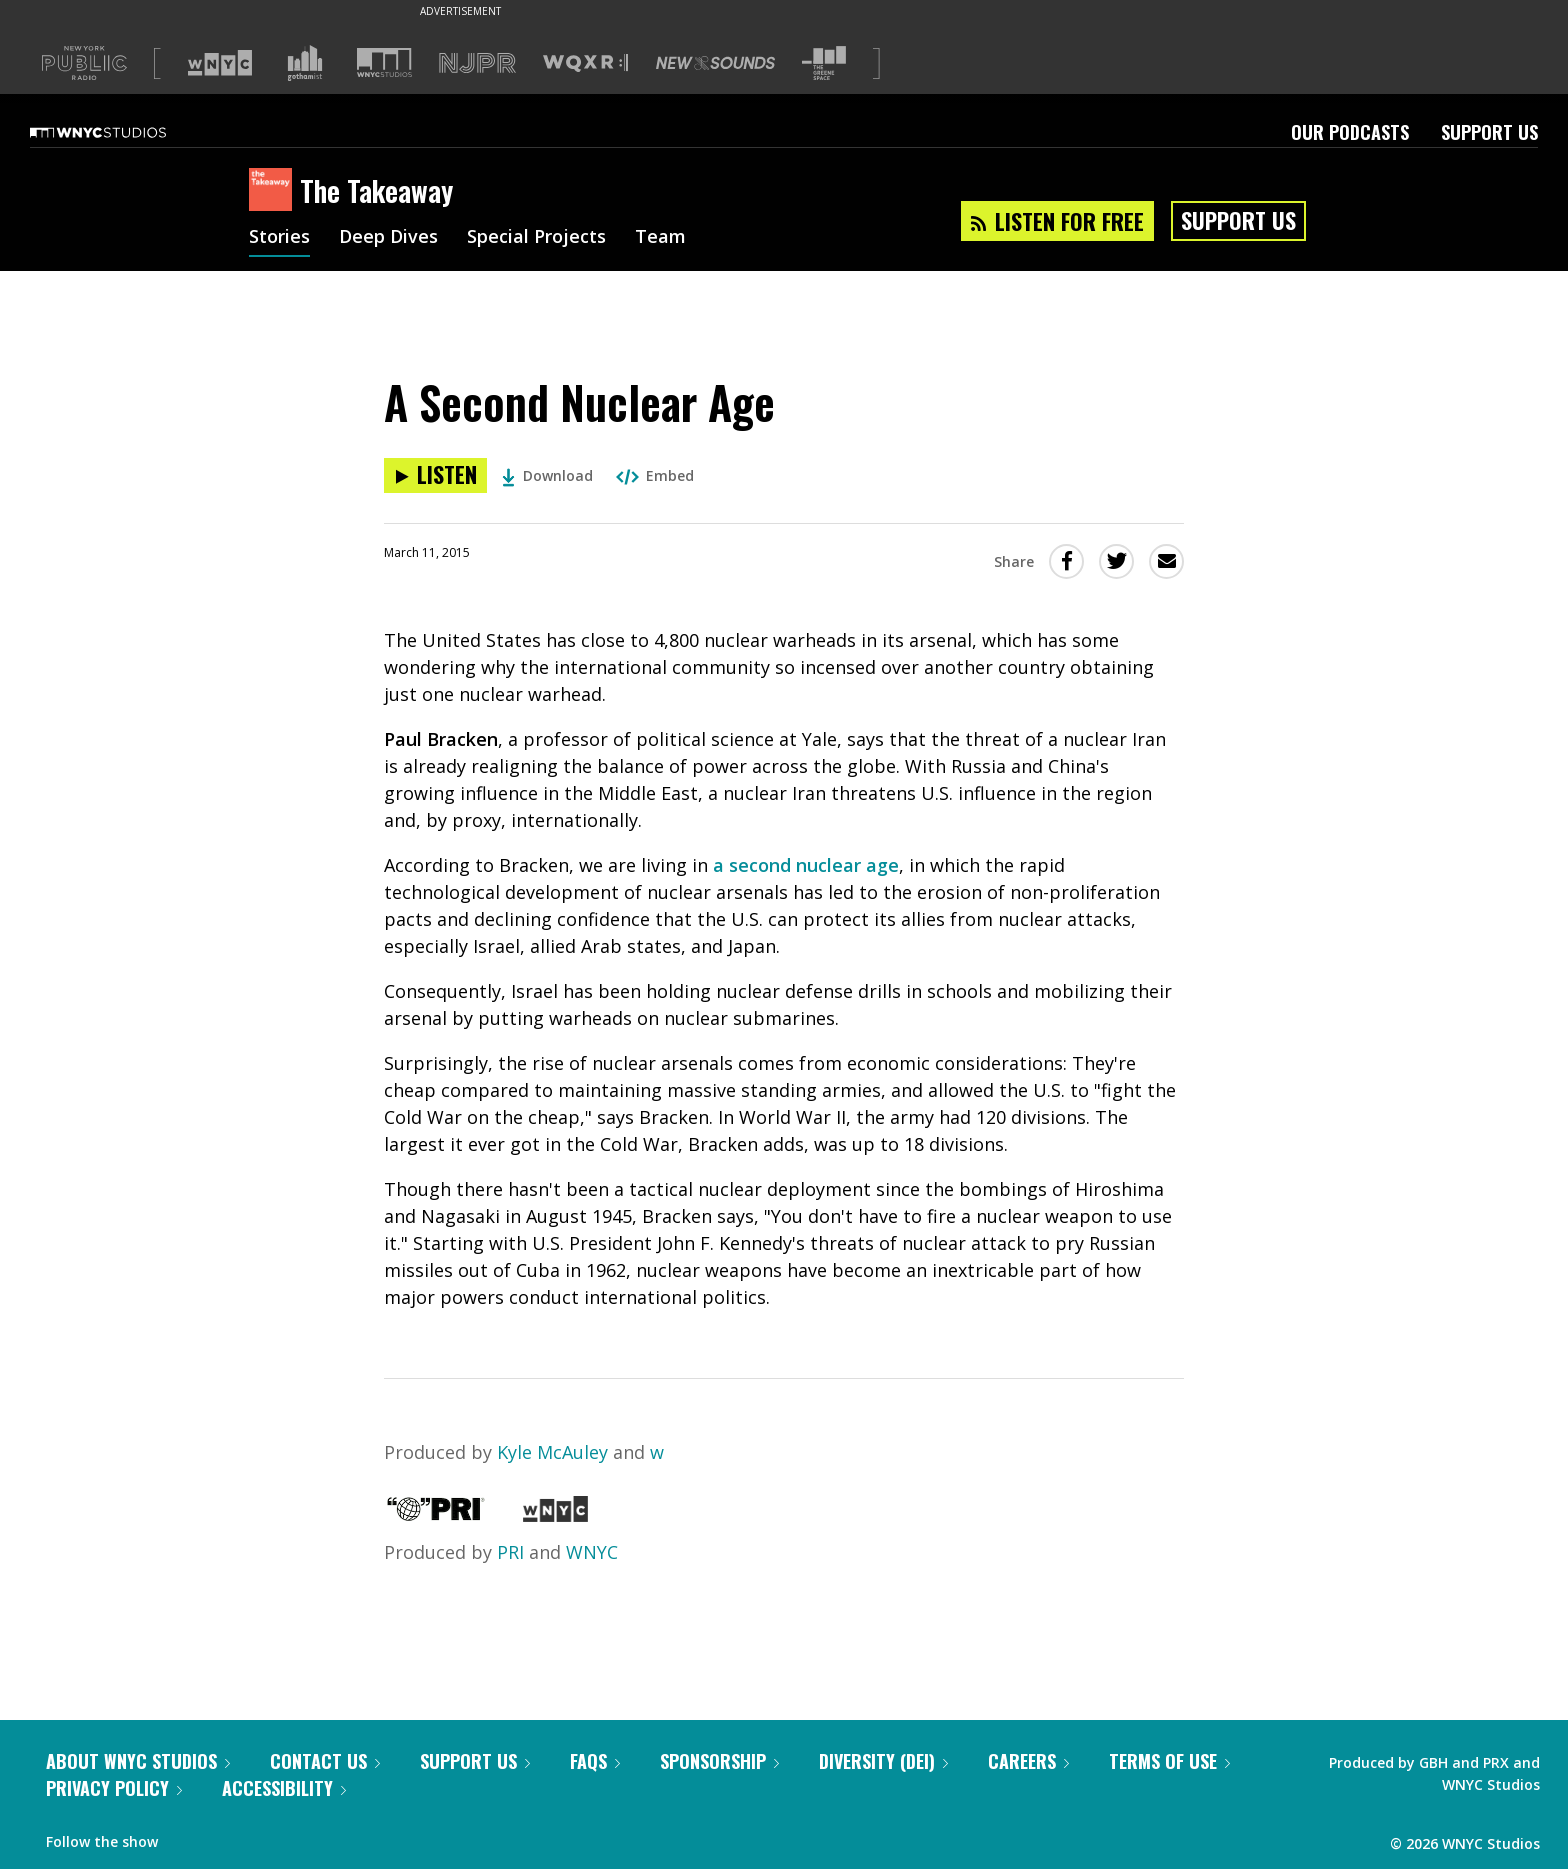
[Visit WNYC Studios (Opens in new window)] (384, 62)
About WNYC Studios (138, 1761)
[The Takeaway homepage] (274, 191)
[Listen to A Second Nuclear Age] (435, 475)
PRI (510, 1552)
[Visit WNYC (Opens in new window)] (220, 63)
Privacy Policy (114, 1788)
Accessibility (284, 1788)
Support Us (1489, 132)
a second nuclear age (806, 865)
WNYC (592, 1552)
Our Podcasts (1350, 132)
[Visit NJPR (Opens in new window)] (477, 63)
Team (660, 238)
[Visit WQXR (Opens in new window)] (585, 63)
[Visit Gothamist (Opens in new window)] (305, 63)
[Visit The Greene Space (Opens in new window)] (824, 63)
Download (547, 475)
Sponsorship (719, 1761)
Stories (279, 238)
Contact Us (325, 1761)
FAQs (595, 1761)
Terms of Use (1169, 1761)
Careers (1028, 1761)
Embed (655, 475)
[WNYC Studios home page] (123, 132)
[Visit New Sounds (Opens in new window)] (715, 63)
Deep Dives (388, 238)
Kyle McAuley (552, 1452)
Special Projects (536, 238)
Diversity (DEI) (883, 1761)
